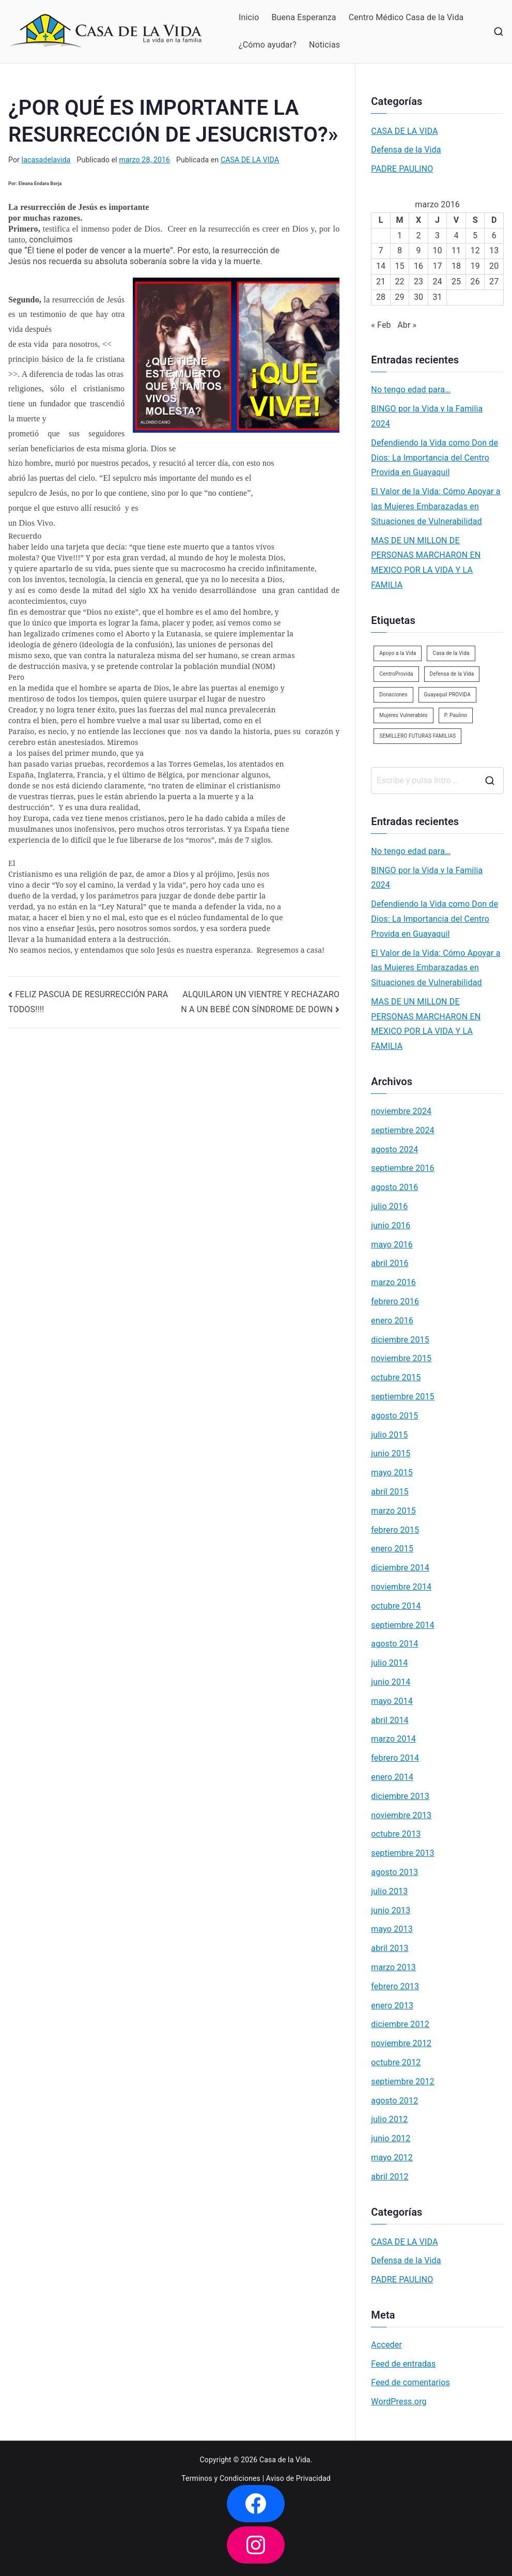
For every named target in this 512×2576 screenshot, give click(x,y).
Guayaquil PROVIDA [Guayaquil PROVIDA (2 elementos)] (447, 694)
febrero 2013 (395, 1986)
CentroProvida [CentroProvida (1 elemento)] (396, 674)
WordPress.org (398, 2401)
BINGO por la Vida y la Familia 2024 (427, 416)
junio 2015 (390, 1453)
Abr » (406, 325)
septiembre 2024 (402, 1130)
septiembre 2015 (402, 1396)
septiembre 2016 (402, 1168)
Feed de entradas (403, 2364)
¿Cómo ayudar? (268, 45)
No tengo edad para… (411, 389)
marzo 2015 (393, 1511)
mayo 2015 (392, 1472)
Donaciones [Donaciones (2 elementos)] (393, 694)
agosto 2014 (394, 1644)
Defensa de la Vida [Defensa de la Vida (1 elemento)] (452, 674)
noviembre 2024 (401, 1111)
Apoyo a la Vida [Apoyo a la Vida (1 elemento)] (397, 653)
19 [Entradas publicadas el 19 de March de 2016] (474, 266)
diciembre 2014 (400, 1568)
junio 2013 (390, 1910)
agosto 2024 (394, 1149)
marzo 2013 (393, 1967)
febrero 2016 (395, 1301)
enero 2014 (392, 1777)
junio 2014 (390, 1682)
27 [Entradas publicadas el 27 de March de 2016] (494, 281)
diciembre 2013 (400, 1796)
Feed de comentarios (410, 2382)
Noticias (324, 45)
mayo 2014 (392, 1701)
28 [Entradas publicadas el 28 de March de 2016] (380, 297)
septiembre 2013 (402, 1853)
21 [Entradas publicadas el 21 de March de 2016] (380, 281)
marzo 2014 (393, 1739)
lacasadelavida (46, 160)
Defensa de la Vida (406, 150)
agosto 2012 (394, 2101)
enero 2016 (392, 1320)
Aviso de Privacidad (298, 2478)
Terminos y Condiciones (220, 2478)
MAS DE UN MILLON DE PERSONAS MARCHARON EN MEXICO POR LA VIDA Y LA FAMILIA (425, 563)
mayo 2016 (392, 1244)
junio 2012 (390, 2138)
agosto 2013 (394, 1872)
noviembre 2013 (401, 1815)
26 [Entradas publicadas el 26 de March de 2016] (474, 281)
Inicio (249, 17)
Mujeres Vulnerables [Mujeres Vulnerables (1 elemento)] (403, 715)
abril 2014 (389, 1720)
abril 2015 (389, 1492)
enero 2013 (392, 2005)
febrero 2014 (395, 1758)
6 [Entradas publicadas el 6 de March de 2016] (494, 235)
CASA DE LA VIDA (250, 160)
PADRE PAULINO (402, 169)
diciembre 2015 (400, 1340)
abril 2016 (389, 1263)
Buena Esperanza (303, 17)
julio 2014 (389, 1663)
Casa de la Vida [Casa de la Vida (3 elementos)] (450, 653)
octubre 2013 (396, 1834)
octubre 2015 (396, 1377)
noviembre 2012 (401, 2043)
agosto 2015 (394, 1416)
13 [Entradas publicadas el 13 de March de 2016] (494, 250)
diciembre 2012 (400, 2024)
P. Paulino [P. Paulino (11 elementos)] (456, 715)
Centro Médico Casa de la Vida (406, 17)
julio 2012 (389, 2119)
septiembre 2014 (402, 1625)
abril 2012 (389, 2177)
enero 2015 (392, 1548)
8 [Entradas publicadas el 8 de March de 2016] (399, 250)
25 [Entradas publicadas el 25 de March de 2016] (456, 281)
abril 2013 (389, 1948)
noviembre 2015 (401, 1358)
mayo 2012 (392, 2157)
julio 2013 (389, 1891)
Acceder (386, 2345)
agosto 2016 (394, 1187)
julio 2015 (389, 1435)
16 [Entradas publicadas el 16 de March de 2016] (418, 266)
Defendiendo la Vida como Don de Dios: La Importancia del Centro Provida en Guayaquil (434, 458)
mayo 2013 (392, 1929)
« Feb (381, 325)
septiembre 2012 (402, 2081)
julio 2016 (389, 1206)
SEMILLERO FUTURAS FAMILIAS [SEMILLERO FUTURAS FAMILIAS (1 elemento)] (417, 736)
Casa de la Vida (285, 2460)
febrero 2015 (395, 1530)
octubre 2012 (396, 2062)
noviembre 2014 (401, 1587)
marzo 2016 (393, 1282)
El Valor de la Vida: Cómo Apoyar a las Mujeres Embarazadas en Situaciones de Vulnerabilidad (435, 506)
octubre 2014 (396, 1606)
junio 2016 (390, 1225)
